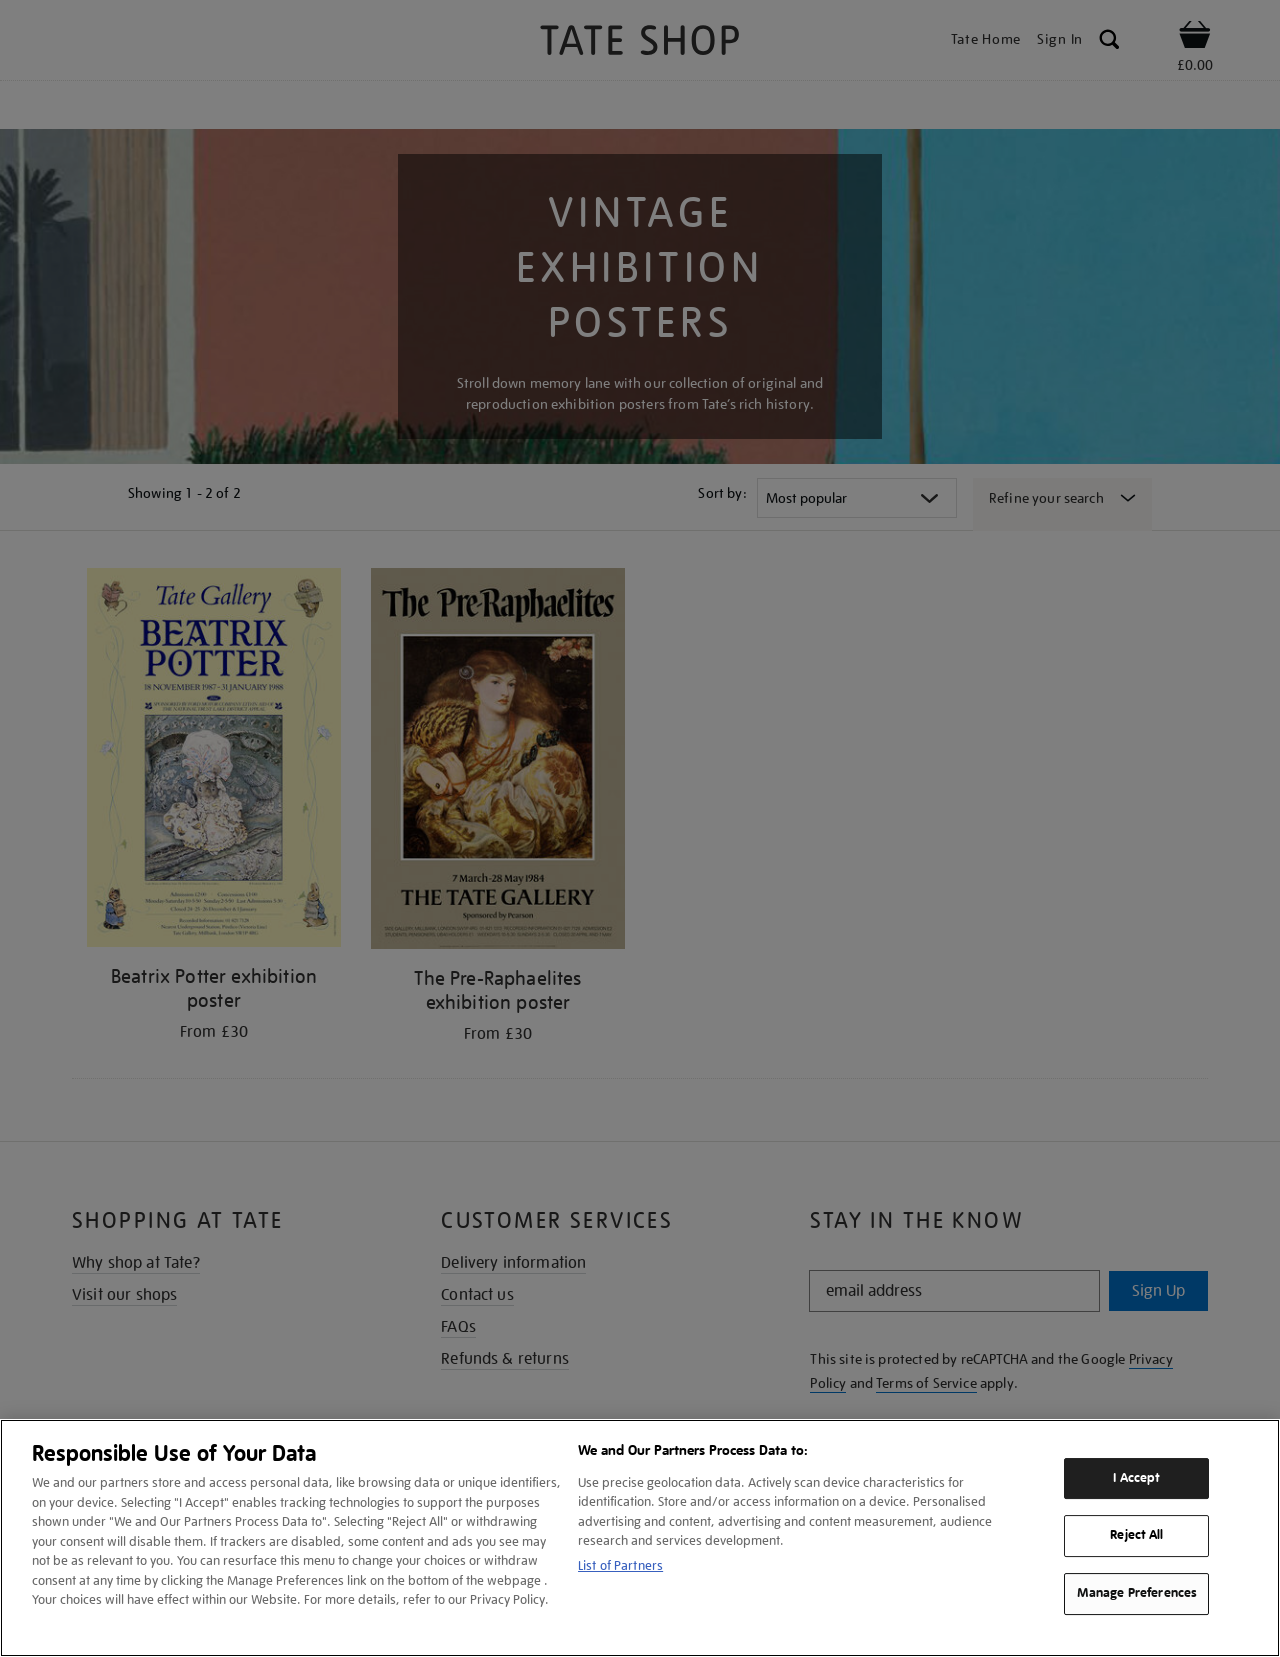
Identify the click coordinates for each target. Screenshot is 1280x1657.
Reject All (1136, 1536)
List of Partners (620, 1565)
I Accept (1136, 1478)
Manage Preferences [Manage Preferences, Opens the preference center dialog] (1137, 1593)
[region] (640, 1538)
